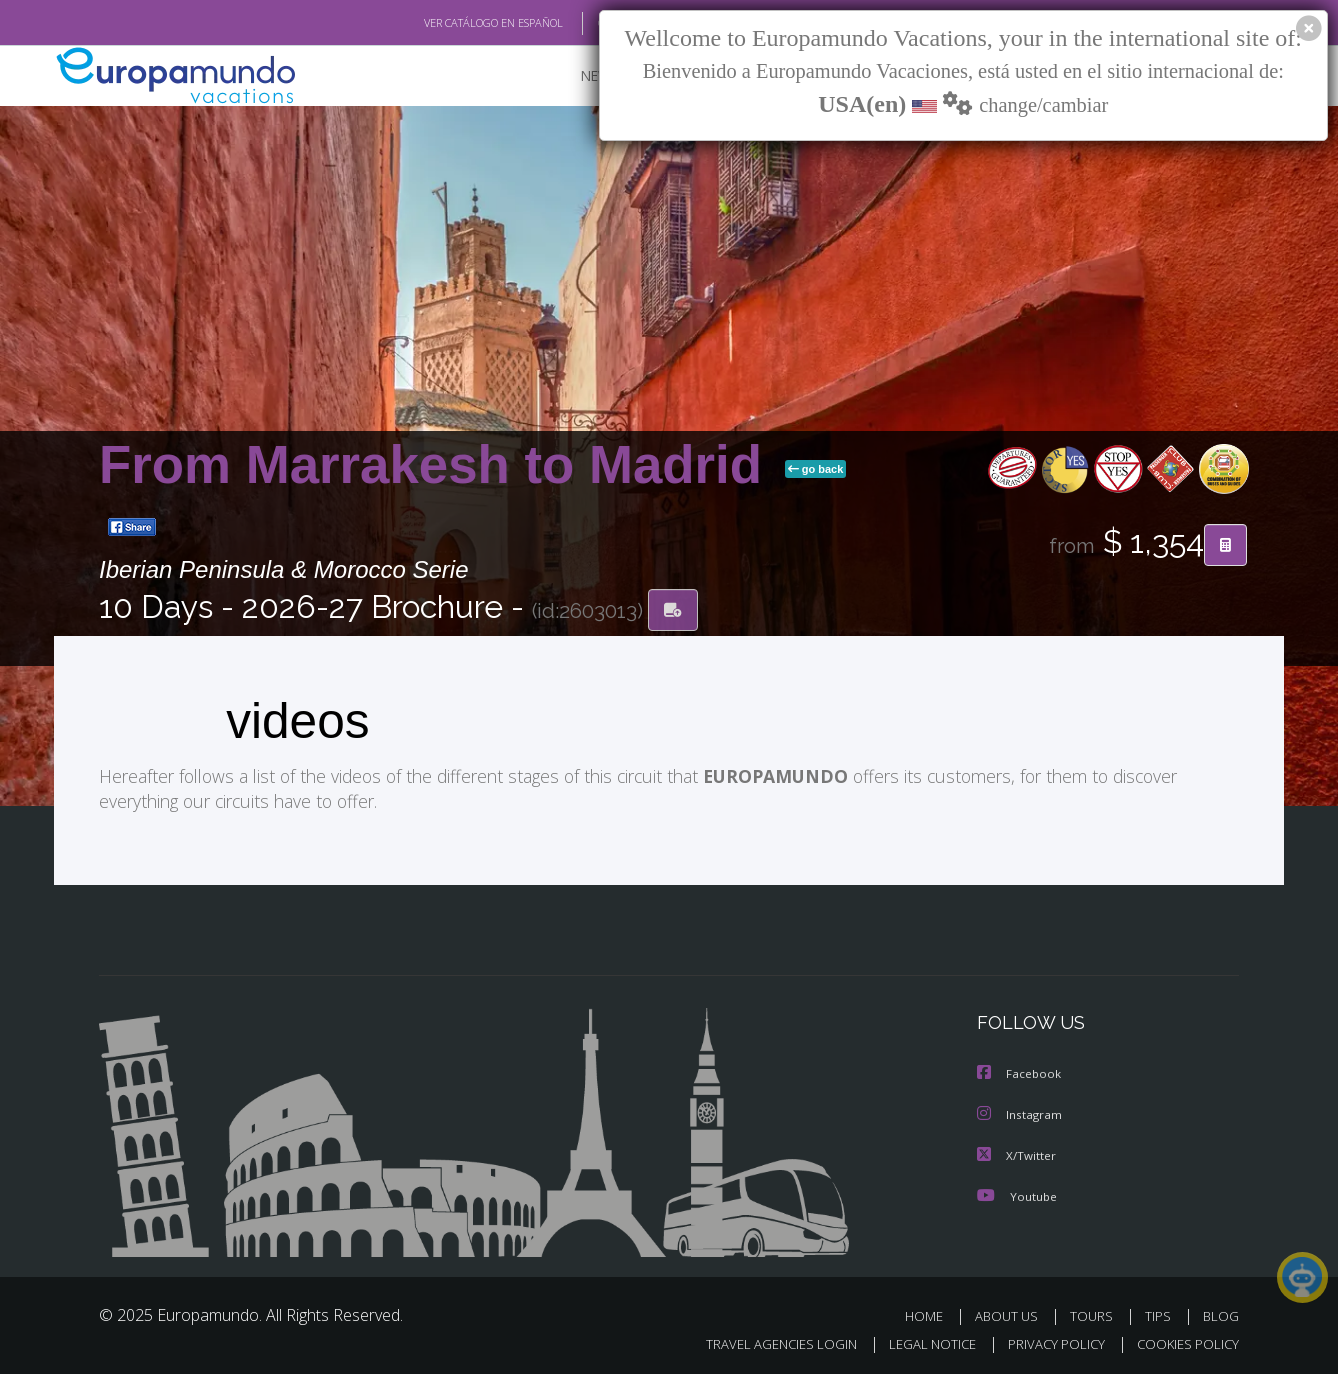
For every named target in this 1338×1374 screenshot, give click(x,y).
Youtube (1017, 1192)
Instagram (1020, 1112)
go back (816, 469)
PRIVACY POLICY (1047, 1340)
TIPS (1160, 1312)
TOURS (1095, 1312)
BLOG (1221, 1312)
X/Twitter (1017, 1152)
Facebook (1020, 1072)
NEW (576, 75)
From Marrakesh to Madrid (438, 464)
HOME (931, 1312)
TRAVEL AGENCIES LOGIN (762, 1340)
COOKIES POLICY (1183, 1340)
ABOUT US (1012, 1312)
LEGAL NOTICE (919, 1340)
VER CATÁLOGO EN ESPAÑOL (447, 23)
